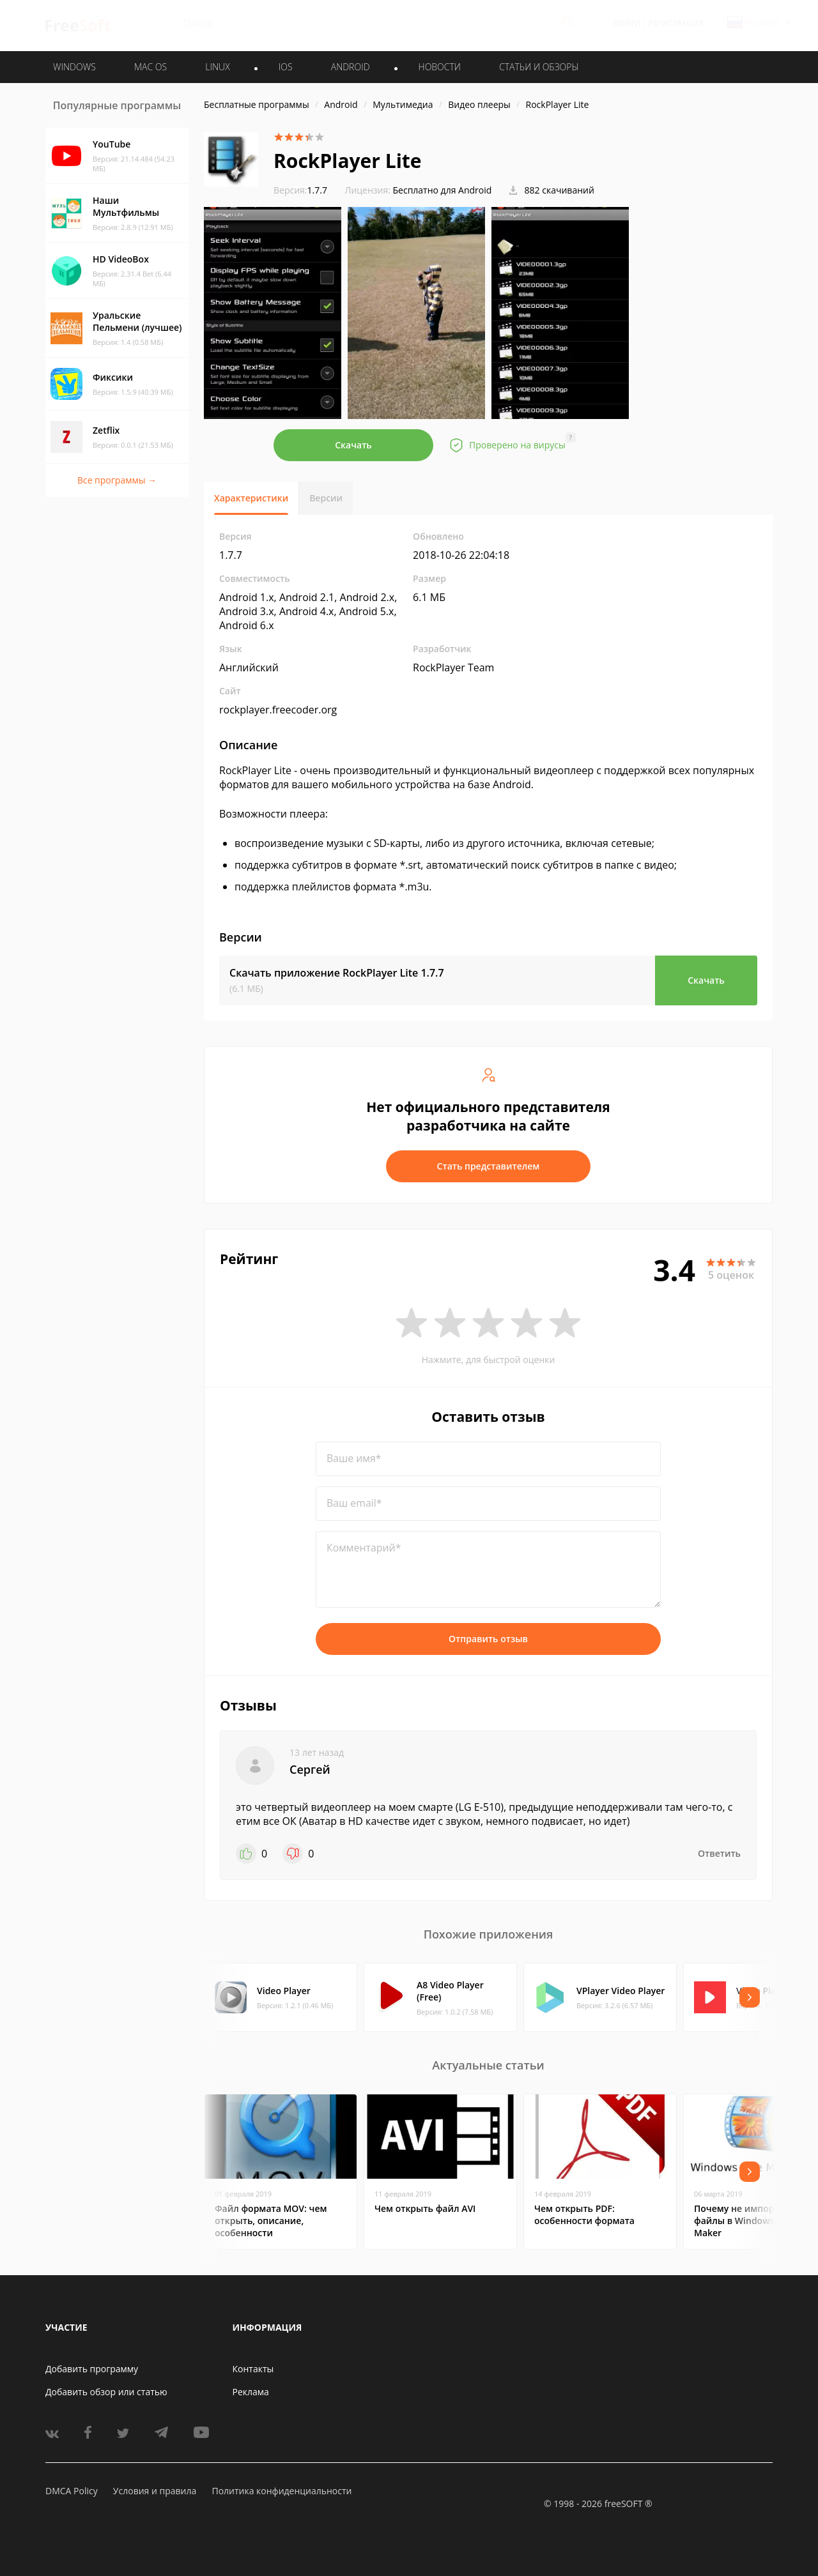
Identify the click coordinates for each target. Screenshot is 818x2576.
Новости (440, 67)
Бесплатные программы (256, 104)
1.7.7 (300, 190)
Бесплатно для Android (442, 190)
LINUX (217, 67)
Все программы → (117, 480)
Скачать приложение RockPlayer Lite (336, 973)
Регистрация (676, 23)
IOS (286, 67)
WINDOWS (74, 67)
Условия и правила (154, 2491)
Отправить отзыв (488, 1639)
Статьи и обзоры (539, 67)
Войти (626, 23)
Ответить (719, 1853)
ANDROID (350, 67)
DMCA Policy (71, 2491)
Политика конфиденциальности (281, 2491)
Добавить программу (91, 2369)
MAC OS (150, 67)
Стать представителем (488, 1166)
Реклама (251, 2392)
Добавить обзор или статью (106, 2392)
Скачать (353, 445)
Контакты (253, 2369)
